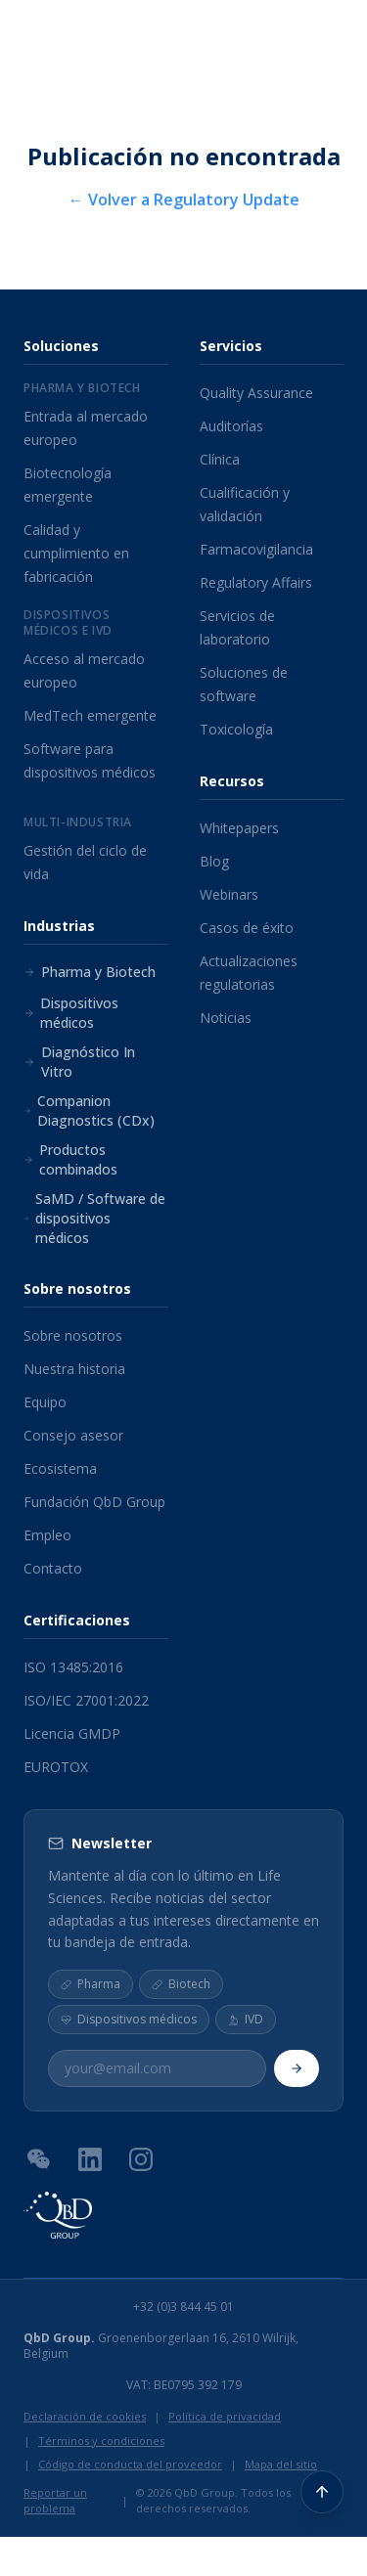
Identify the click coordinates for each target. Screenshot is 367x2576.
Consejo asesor (73, 1435)
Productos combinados (70, 1159)
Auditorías (231, 426)
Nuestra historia (74, 1368)
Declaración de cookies (84, 2416)
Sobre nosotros (72, 1335)
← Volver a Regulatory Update (184, 199)
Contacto (52, 1568)
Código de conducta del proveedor (130, 2464)
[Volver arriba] (322, 2491)
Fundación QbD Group (94, 1501)
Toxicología (236, 729)
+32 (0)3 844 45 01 (183, 2307)
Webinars (229, 894)
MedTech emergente (90, 715)
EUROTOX (55, 1766)
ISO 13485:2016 (73, 1667)
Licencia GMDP (71, 1733)
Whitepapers (239, 828)
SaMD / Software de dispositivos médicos (94, 1218)
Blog (214, 861)
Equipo (45, 1402)
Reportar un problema (55, 2500)
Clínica (220, 459)
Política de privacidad (224, 2416)
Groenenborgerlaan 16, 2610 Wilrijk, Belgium (160, 2346)
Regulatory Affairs (256, 582)
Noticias (226, 1017)
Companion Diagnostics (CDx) (89, 1110)
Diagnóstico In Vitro (79, 1062)
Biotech (181, 1984)
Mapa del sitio (281, 2464)
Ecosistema (60, 1468)
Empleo (47, 1535)
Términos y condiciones (101, 2440)
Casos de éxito (247, 927)
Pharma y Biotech (89, 971)
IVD (245, 2019)
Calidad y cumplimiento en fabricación (76, 553)
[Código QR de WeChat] (39, 2158)
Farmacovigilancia (256, 549)
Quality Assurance (256, 392)
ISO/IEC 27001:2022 (86, 1700)
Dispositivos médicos (70, 1013)
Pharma (90, 1984)
